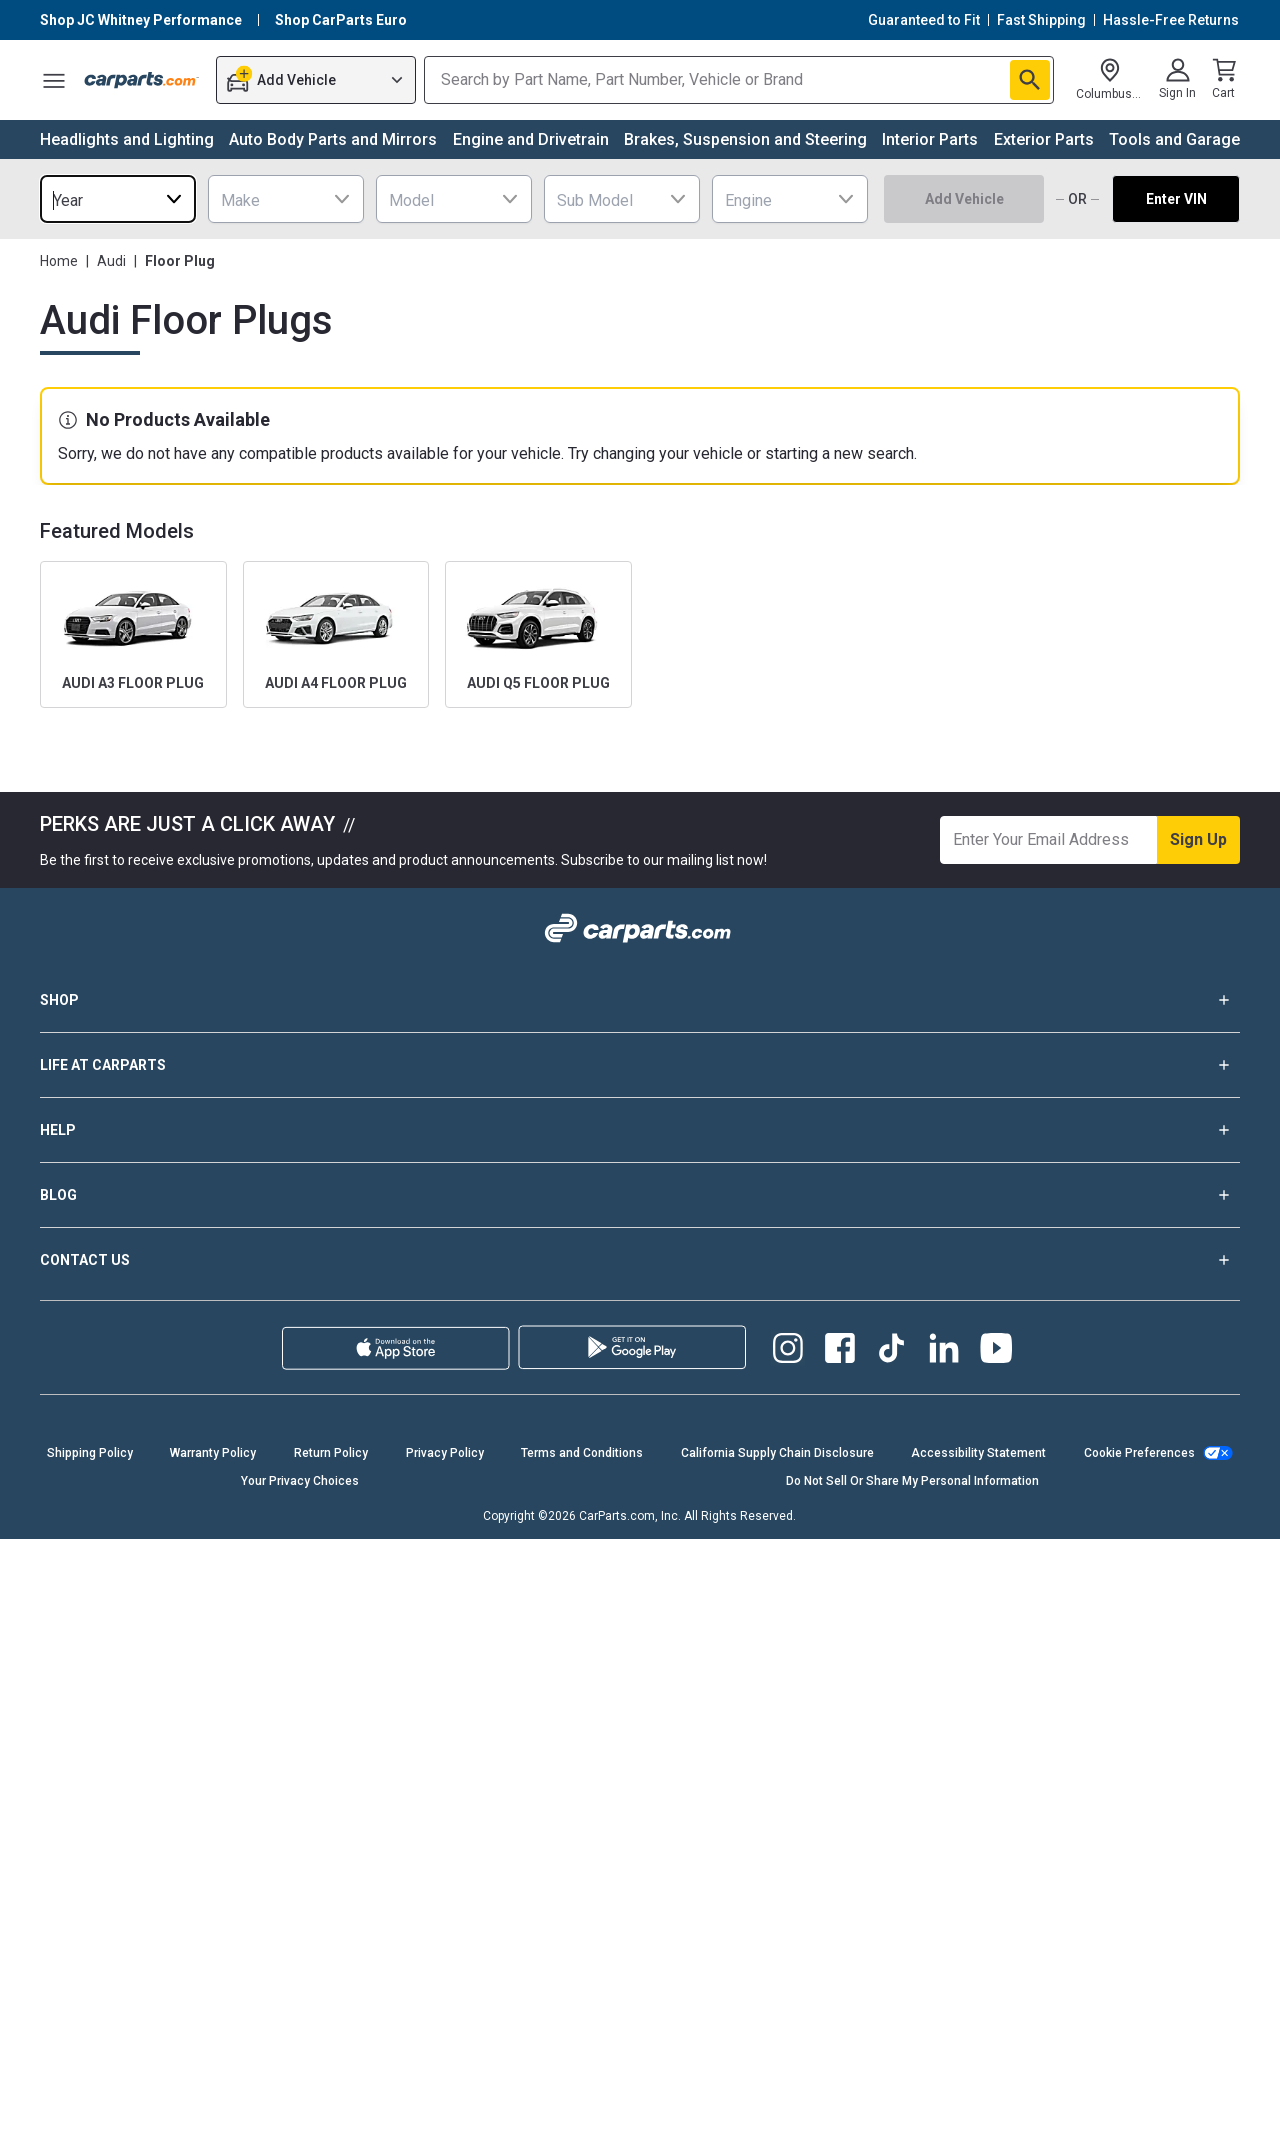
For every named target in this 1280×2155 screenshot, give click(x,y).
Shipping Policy (90, 1453)
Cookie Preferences (1139, 1453)
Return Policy (331, 1453)
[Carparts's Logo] (142, 80)
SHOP (640, 1000)
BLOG (640, 1195)
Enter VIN (1176, 199)
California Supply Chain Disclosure (777, 1453)
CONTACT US (640, 1260)
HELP (640, 1130)
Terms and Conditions (582, 1453)
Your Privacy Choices (300, 1481)
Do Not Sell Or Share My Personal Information (912, 1481)
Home (59, 261)
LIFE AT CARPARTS (640, 1065)
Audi (111, 261)
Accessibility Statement (978, 1453)
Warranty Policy (213, 1453)
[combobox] (118, 199)
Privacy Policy (445, 1453)
